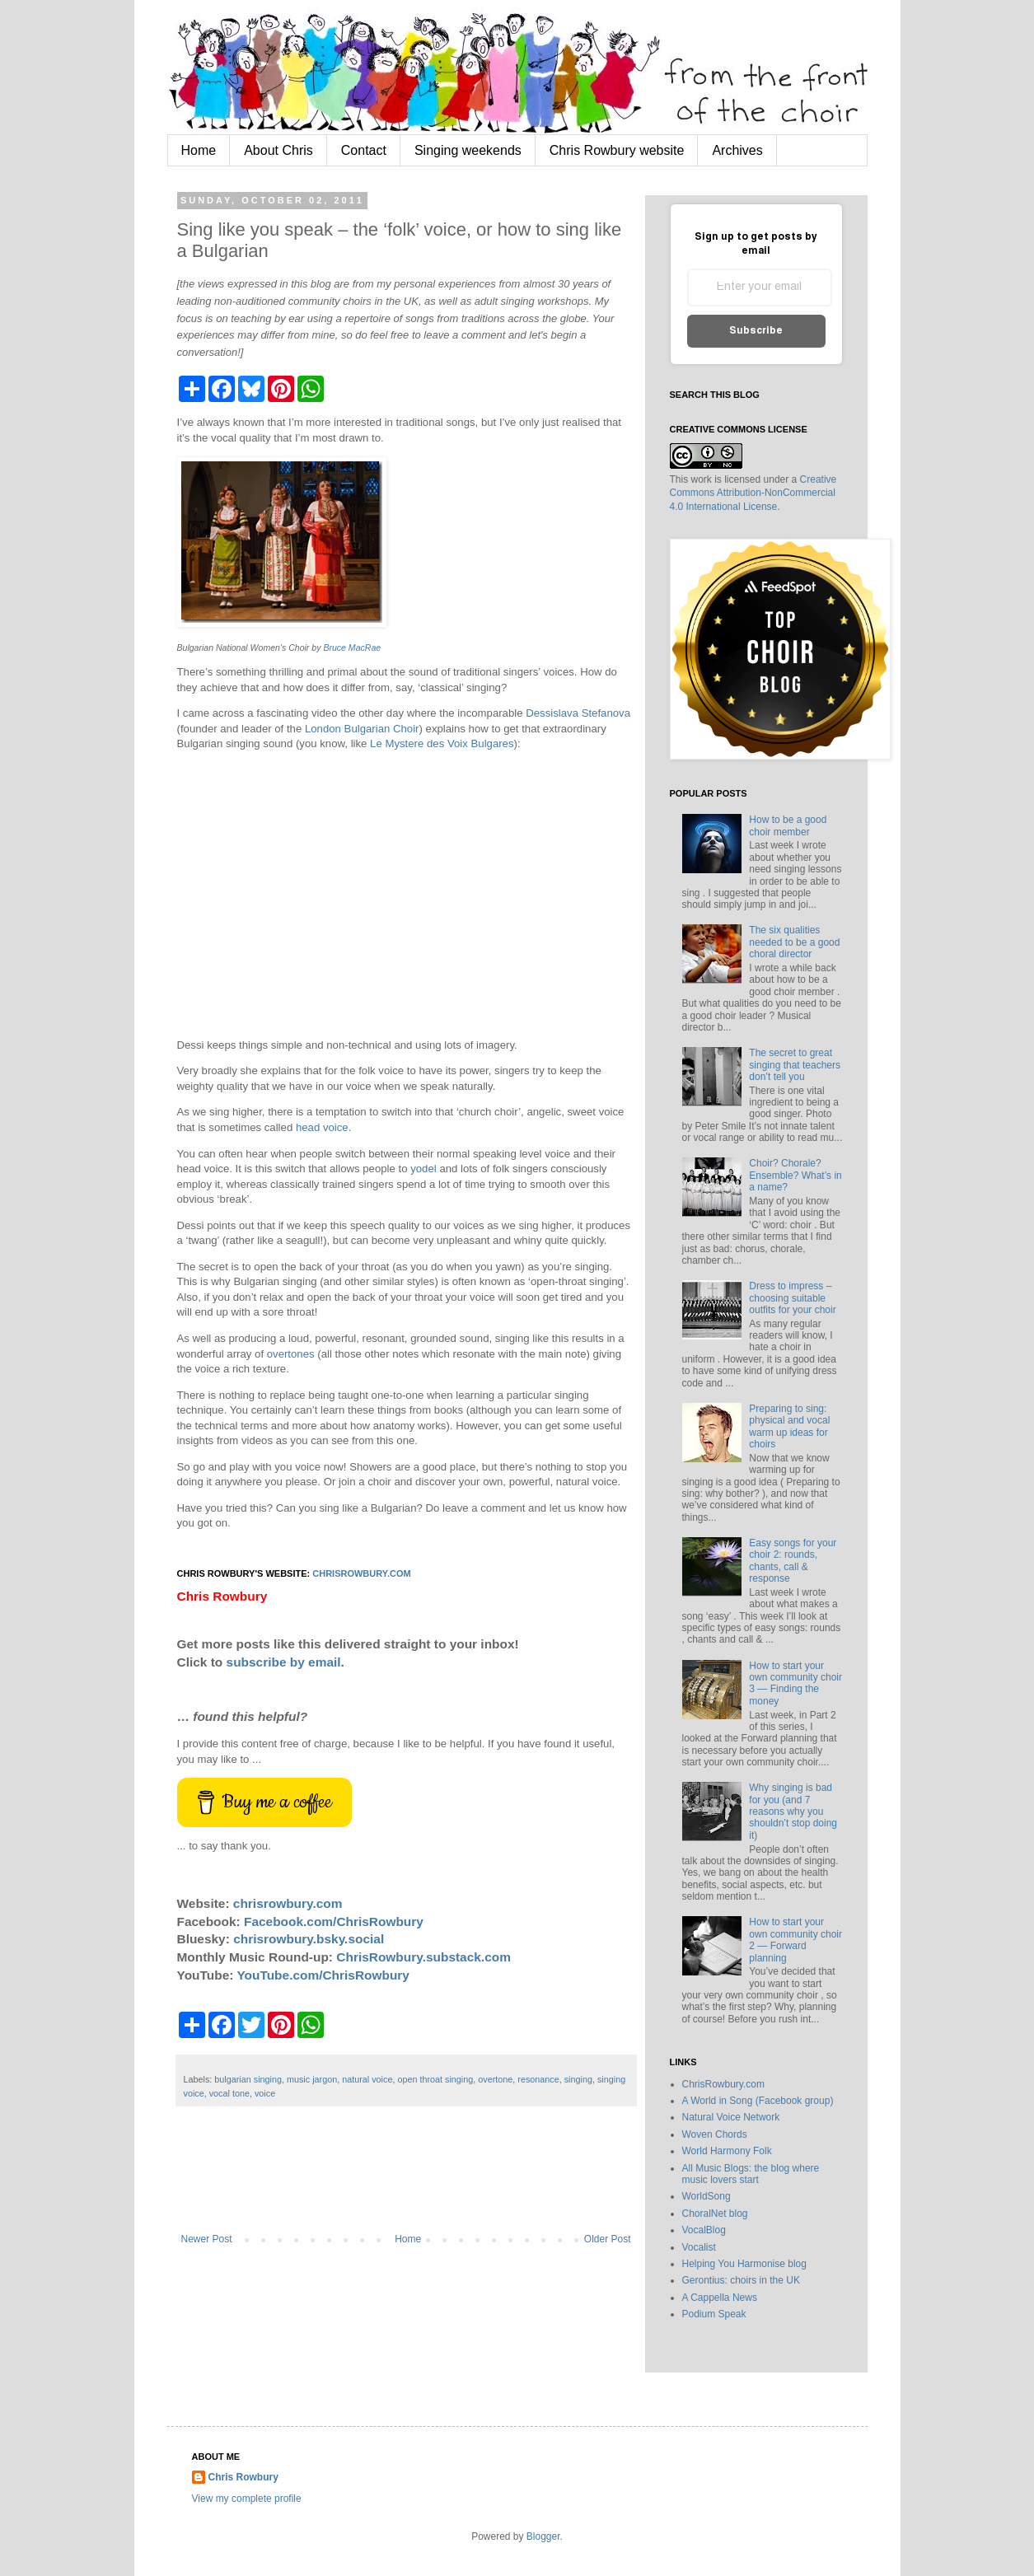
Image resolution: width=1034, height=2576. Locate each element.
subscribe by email (284, 1662)
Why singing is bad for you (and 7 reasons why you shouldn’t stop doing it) (793, 1811)
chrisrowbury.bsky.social (308, 1939)
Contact (363, 150)
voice (265, 2093)
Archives (737, 150)
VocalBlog (704, 2230)
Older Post (607, 2239)
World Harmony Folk (727, 2151)
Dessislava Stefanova (578, 713)
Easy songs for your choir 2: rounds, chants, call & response (792, 1560)
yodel (423, 1168)
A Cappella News (719, 2297)
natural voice (367, 2079)
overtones (291, 1354)
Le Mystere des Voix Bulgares (441, 743)
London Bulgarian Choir (362, 728)
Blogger (543, 2536)
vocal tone (229, 2093)
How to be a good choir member (787, 825)
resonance (538, 2079)
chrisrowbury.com (361, 1573)
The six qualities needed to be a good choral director (794, 942)
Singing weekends (468, 150)
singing (578, 2079)
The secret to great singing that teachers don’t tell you (794, 1064)
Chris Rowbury (243, 2477)
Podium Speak (714, 2314)
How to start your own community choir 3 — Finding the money (795, 1683)
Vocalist (699, 2247)
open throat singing (435, 2079)
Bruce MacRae (352, 647)
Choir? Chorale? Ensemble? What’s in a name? (795, 1175)
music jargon (312, 2079)
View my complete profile (247, 2498)
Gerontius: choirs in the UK (741, 2280)
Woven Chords (714, 2134)
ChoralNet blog (715, 2213)
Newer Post (206, 2239)
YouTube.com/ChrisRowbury (322, 1975)
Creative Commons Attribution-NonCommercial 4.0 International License (753, 493)
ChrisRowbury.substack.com (423, 1957)
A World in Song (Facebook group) (758, 2100)
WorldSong (706, 2196)
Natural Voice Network (731, 2117)
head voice (322, 1127)
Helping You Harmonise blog (744, 2264)
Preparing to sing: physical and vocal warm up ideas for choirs (789, 1426)
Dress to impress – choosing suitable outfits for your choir (792, 1298)
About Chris (278, 150)
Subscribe (756, 330)
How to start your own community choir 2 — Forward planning (795, 1939)
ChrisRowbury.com (723, 2084)
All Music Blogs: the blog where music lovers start (751, 2174)
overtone (495, 2079)
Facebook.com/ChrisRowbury (333, 1921)
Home (199, 150)
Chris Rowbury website (617, 150)
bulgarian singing (248, 2079)
